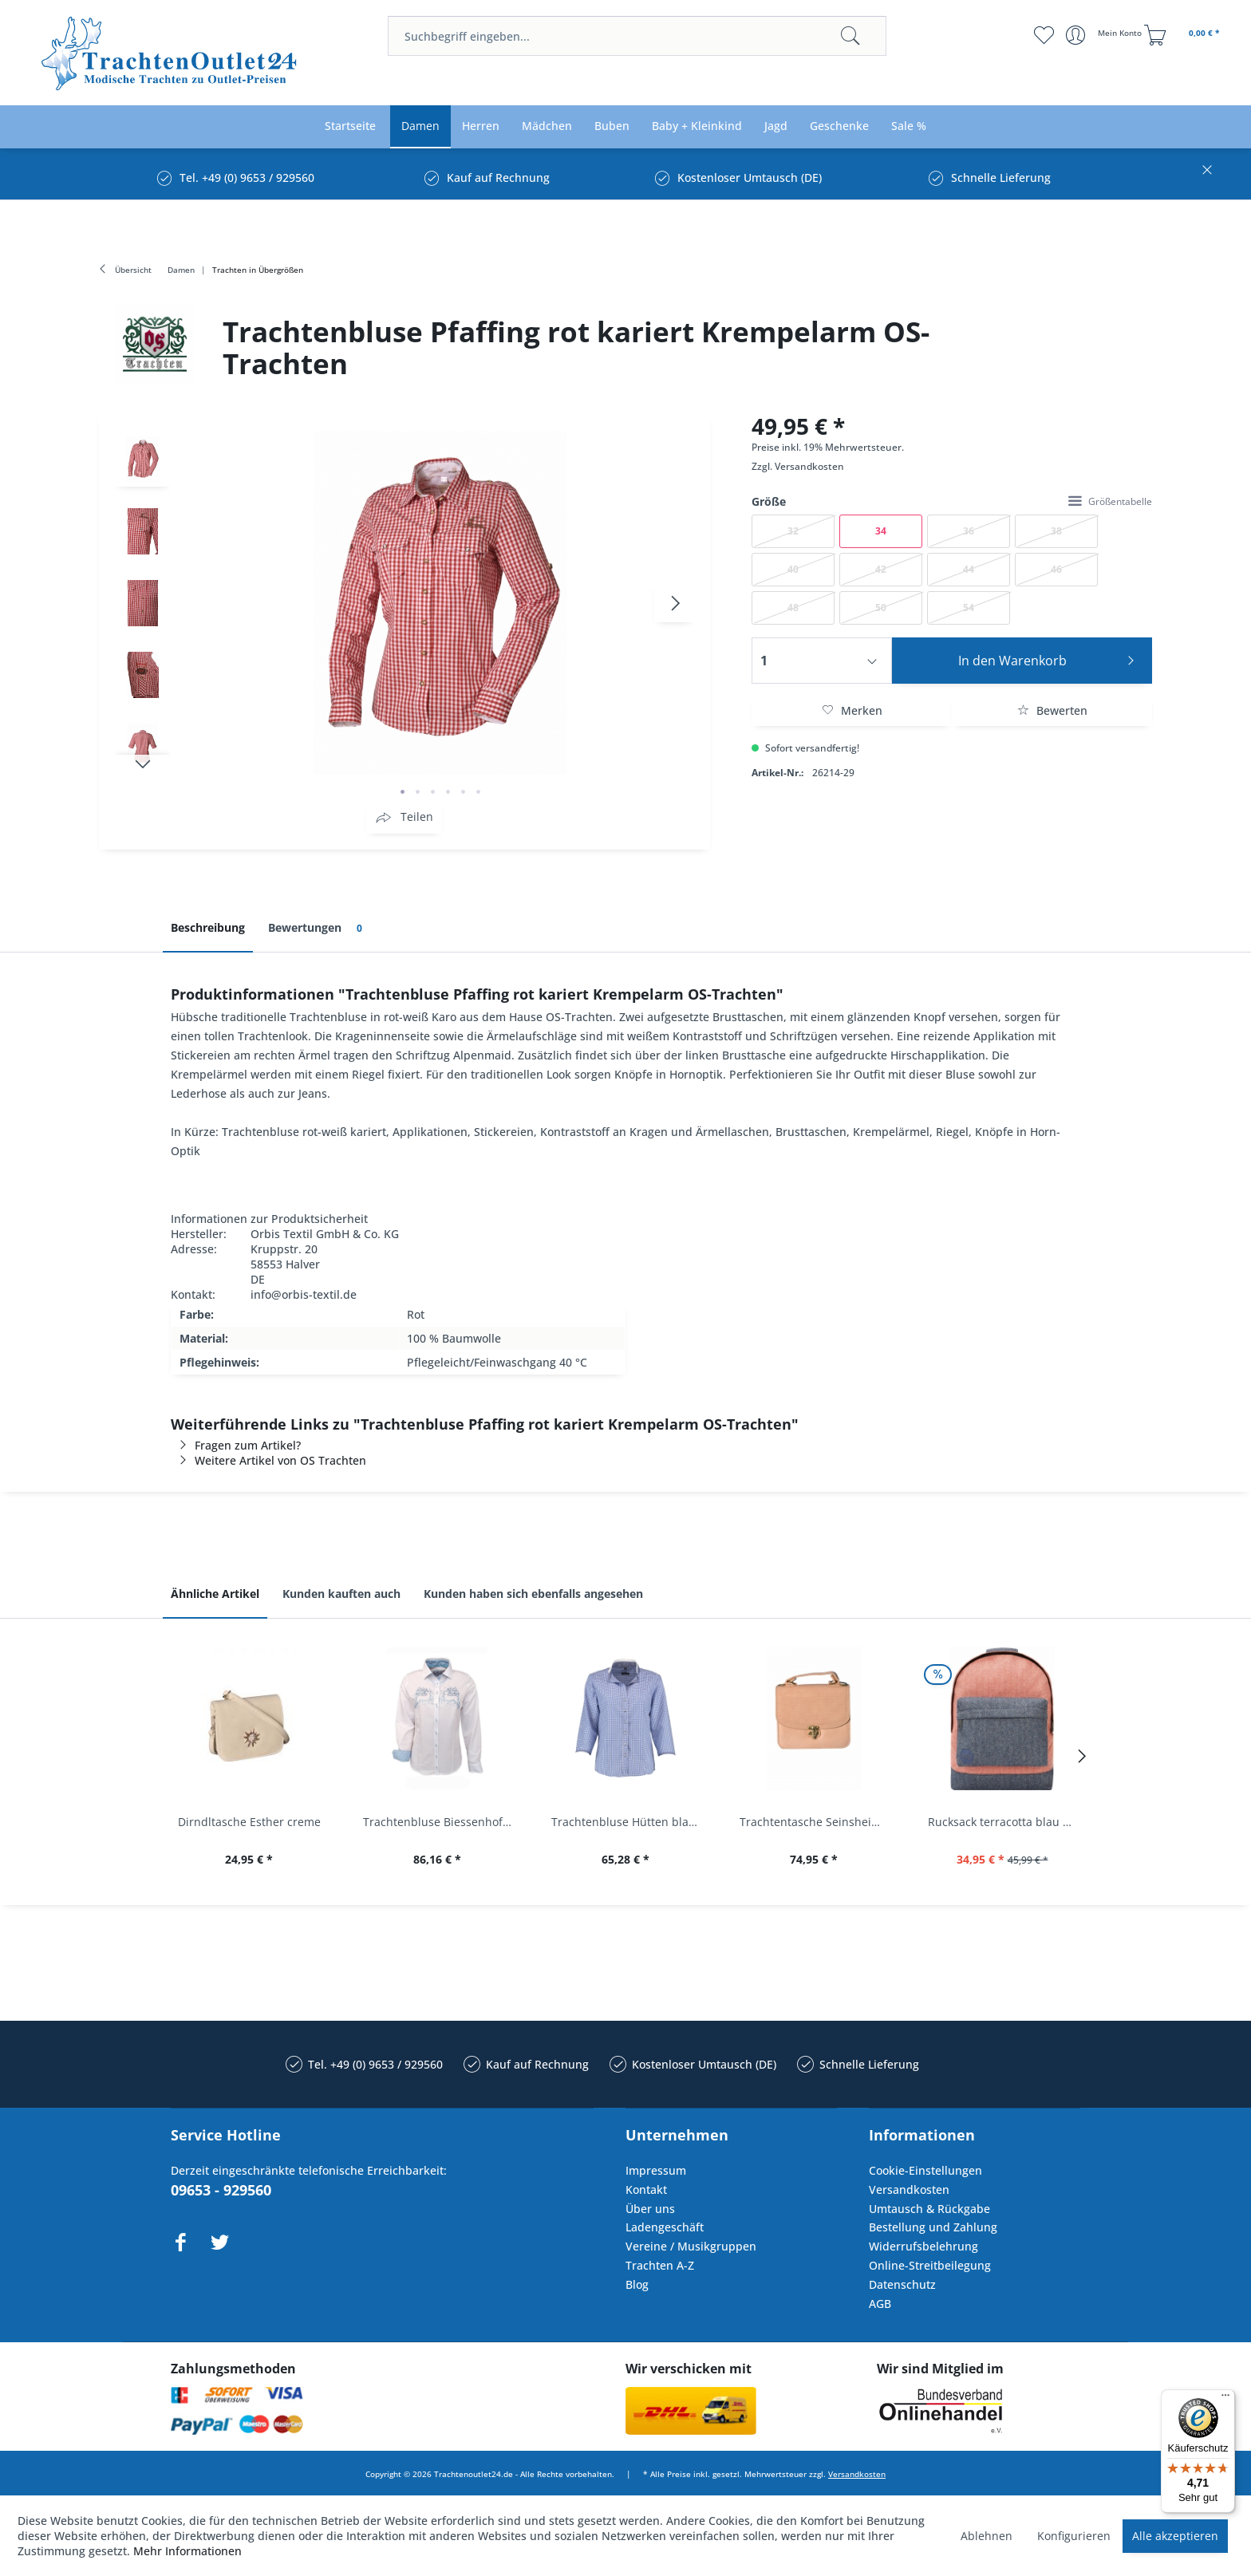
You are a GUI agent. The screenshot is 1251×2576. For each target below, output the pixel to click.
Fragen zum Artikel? (236, 1445)
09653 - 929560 (221, 2189)
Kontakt (646, 2189)
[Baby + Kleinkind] (697, 126)
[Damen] (420, 126)
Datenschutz (902, 2284)
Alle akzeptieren (1175, 2535)
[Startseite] (350, 126)
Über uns (650, 2208)
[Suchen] (850, 36)
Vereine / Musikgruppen (691, 2246)
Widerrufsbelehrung (923, 2246)
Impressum (656, 2170)
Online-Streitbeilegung (930, 2265)
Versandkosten (809, 466)
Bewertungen (318, 928)
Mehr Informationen (187, 2550)
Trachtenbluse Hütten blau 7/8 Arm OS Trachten (629, 1821)
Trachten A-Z (660, 2265)
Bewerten (1052, 710)
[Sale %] (908, 126)
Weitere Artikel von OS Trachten (268, 1460)
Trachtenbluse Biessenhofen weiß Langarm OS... (441, 1821)
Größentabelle (1110, 501)
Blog (637, 2284)
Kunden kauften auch (341, 1593)
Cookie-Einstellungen (925, 2170)
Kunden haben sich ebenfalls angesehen (533, 1593)
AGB (880, 2303)
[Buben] (612, 126)
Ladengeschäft (665, 2227)
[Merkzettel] (1044, 35)
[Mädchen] (547, 126)
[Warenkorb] (1184, 35)
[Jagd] (776, 126)
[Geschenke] (839, 126)
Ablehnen (986, 2535)
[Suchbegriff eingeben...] (637, 36)
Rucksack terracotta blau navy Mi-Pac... (1006, 1821)
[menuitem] (637, 36)
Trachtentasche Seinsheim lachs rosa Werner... (818, 1821)
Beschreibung (208, 927)
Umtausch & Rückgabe (929, 2208)
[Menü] (1225, 2398)
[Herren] (481, 126)
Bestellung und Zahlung (933, 2227)
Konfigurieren (1074, 2535)
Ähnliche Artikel (215, 1593)
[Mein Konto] (1105, 35)
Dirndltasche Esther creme (249, 1821)
